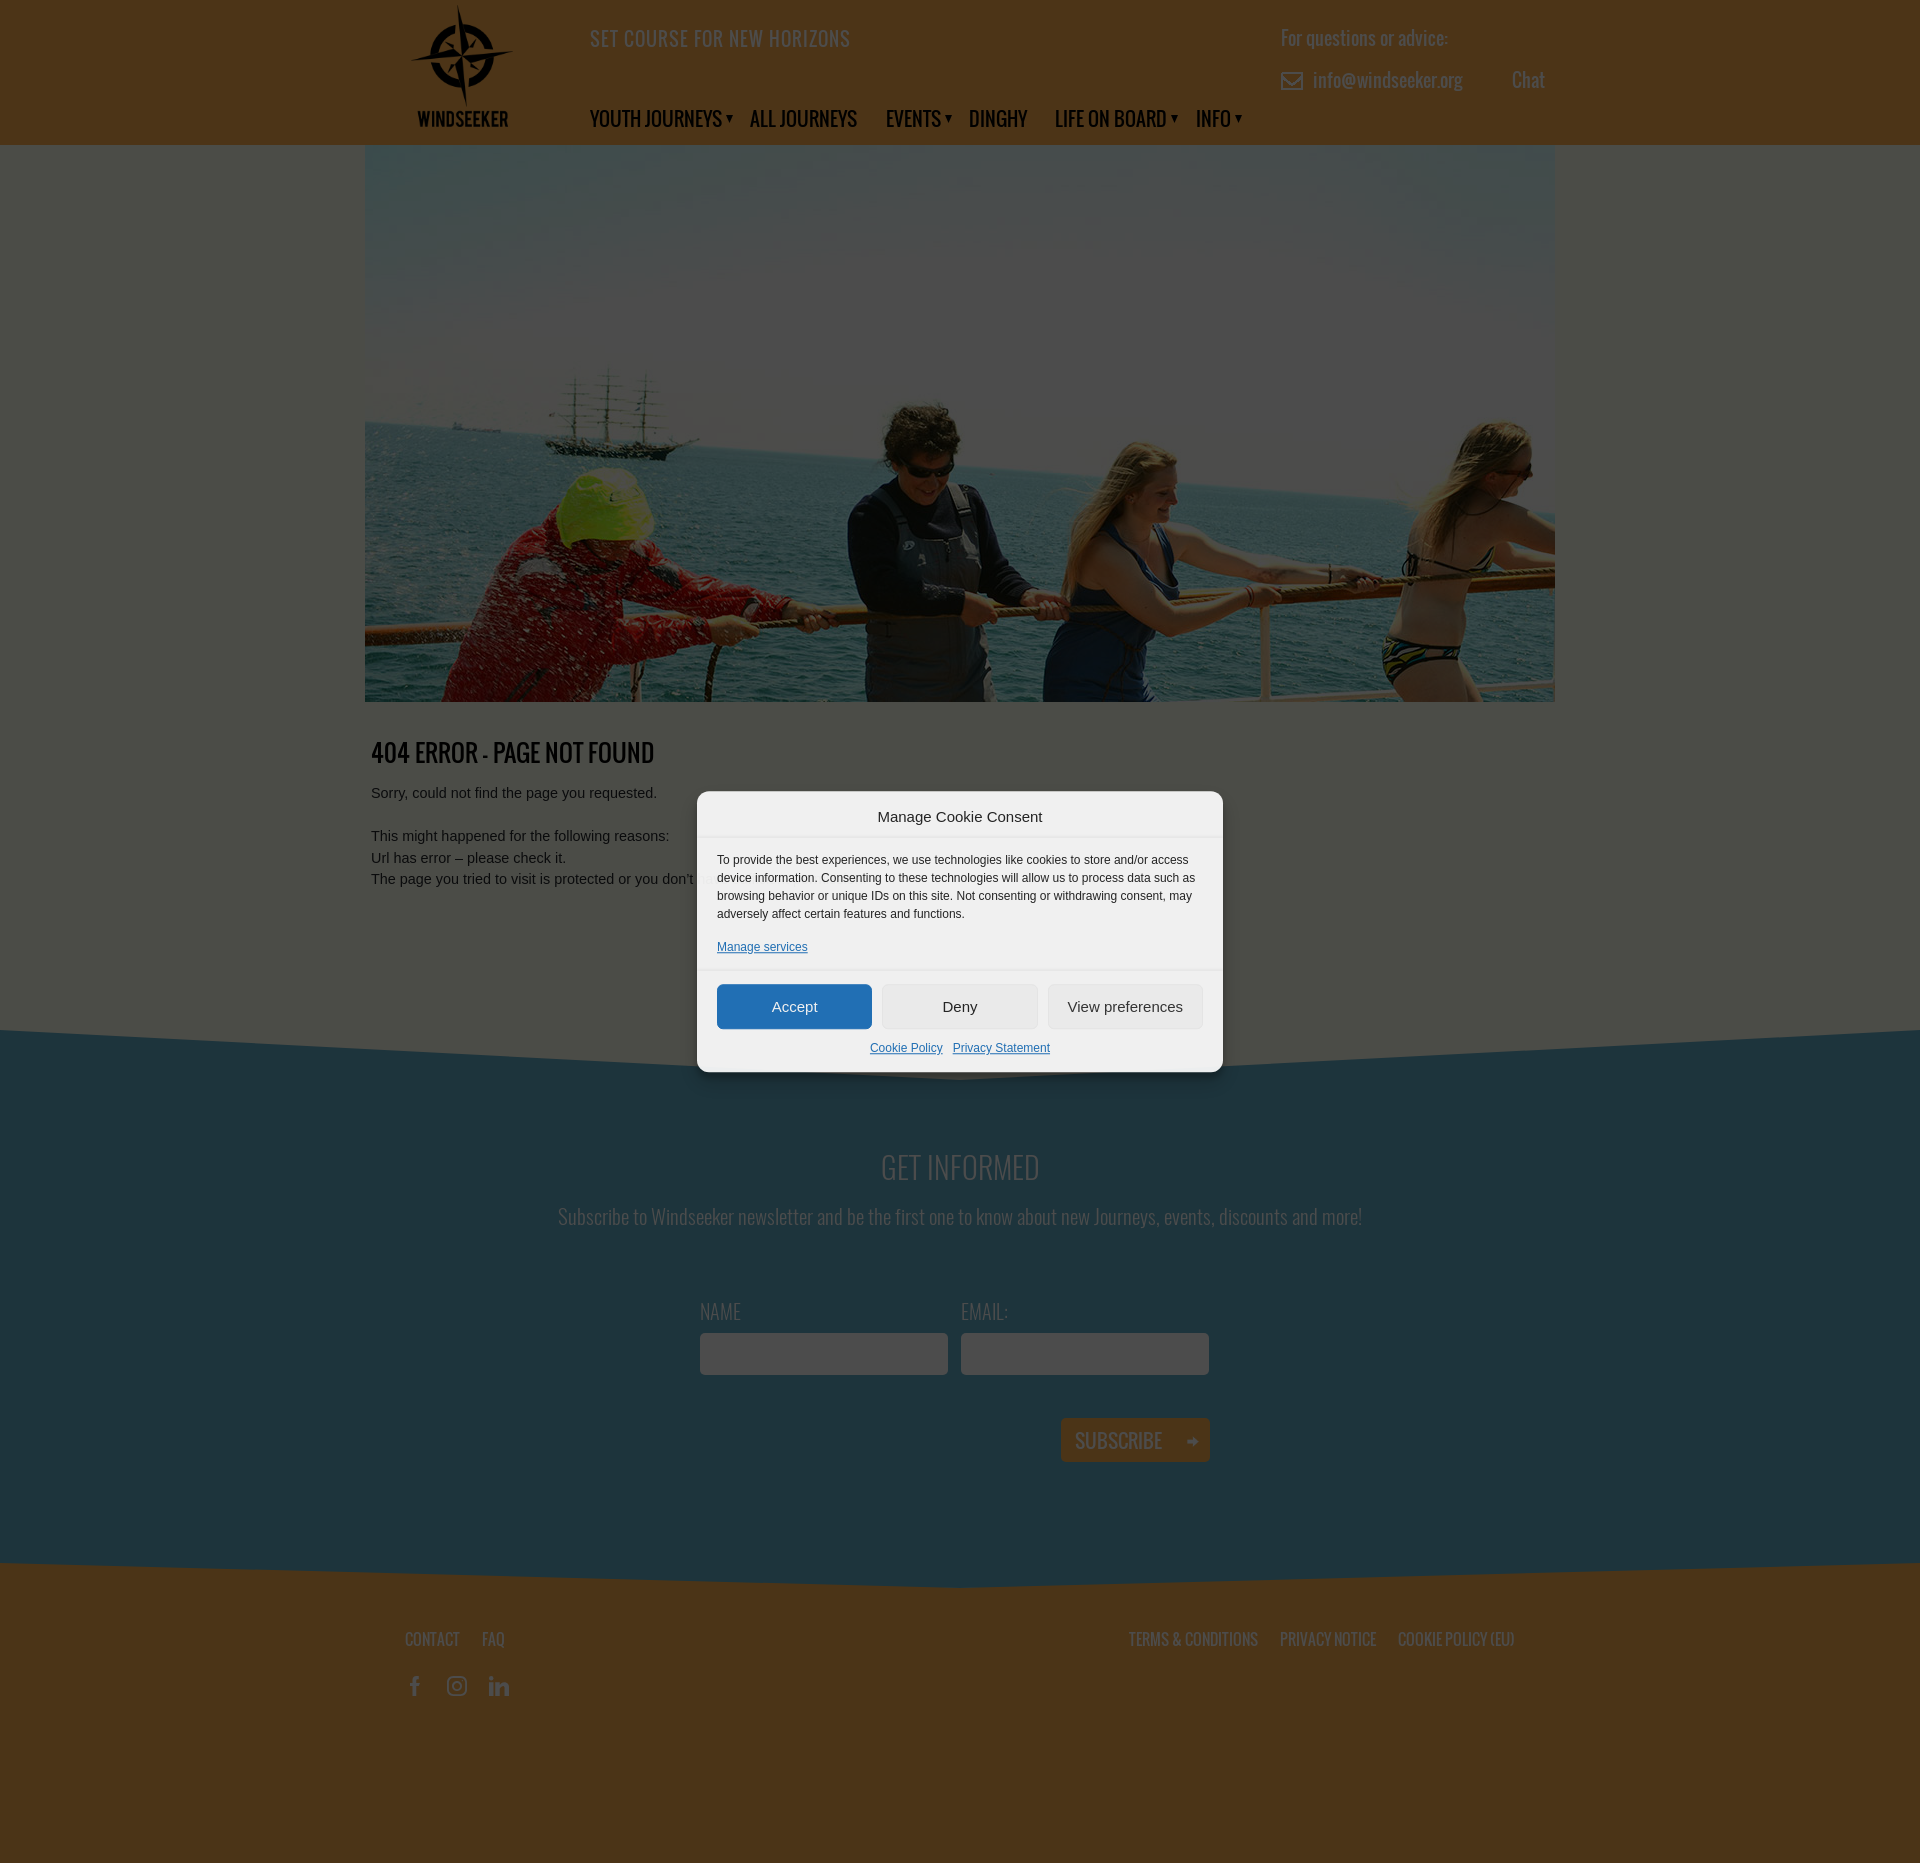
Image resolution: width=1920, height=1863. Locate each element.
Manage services (762, 947)
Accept (795, 1006)
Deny (959, 1006)
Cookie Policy (906, 1048)
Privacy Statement (1001, 1048)
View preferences (1126, 1006)
